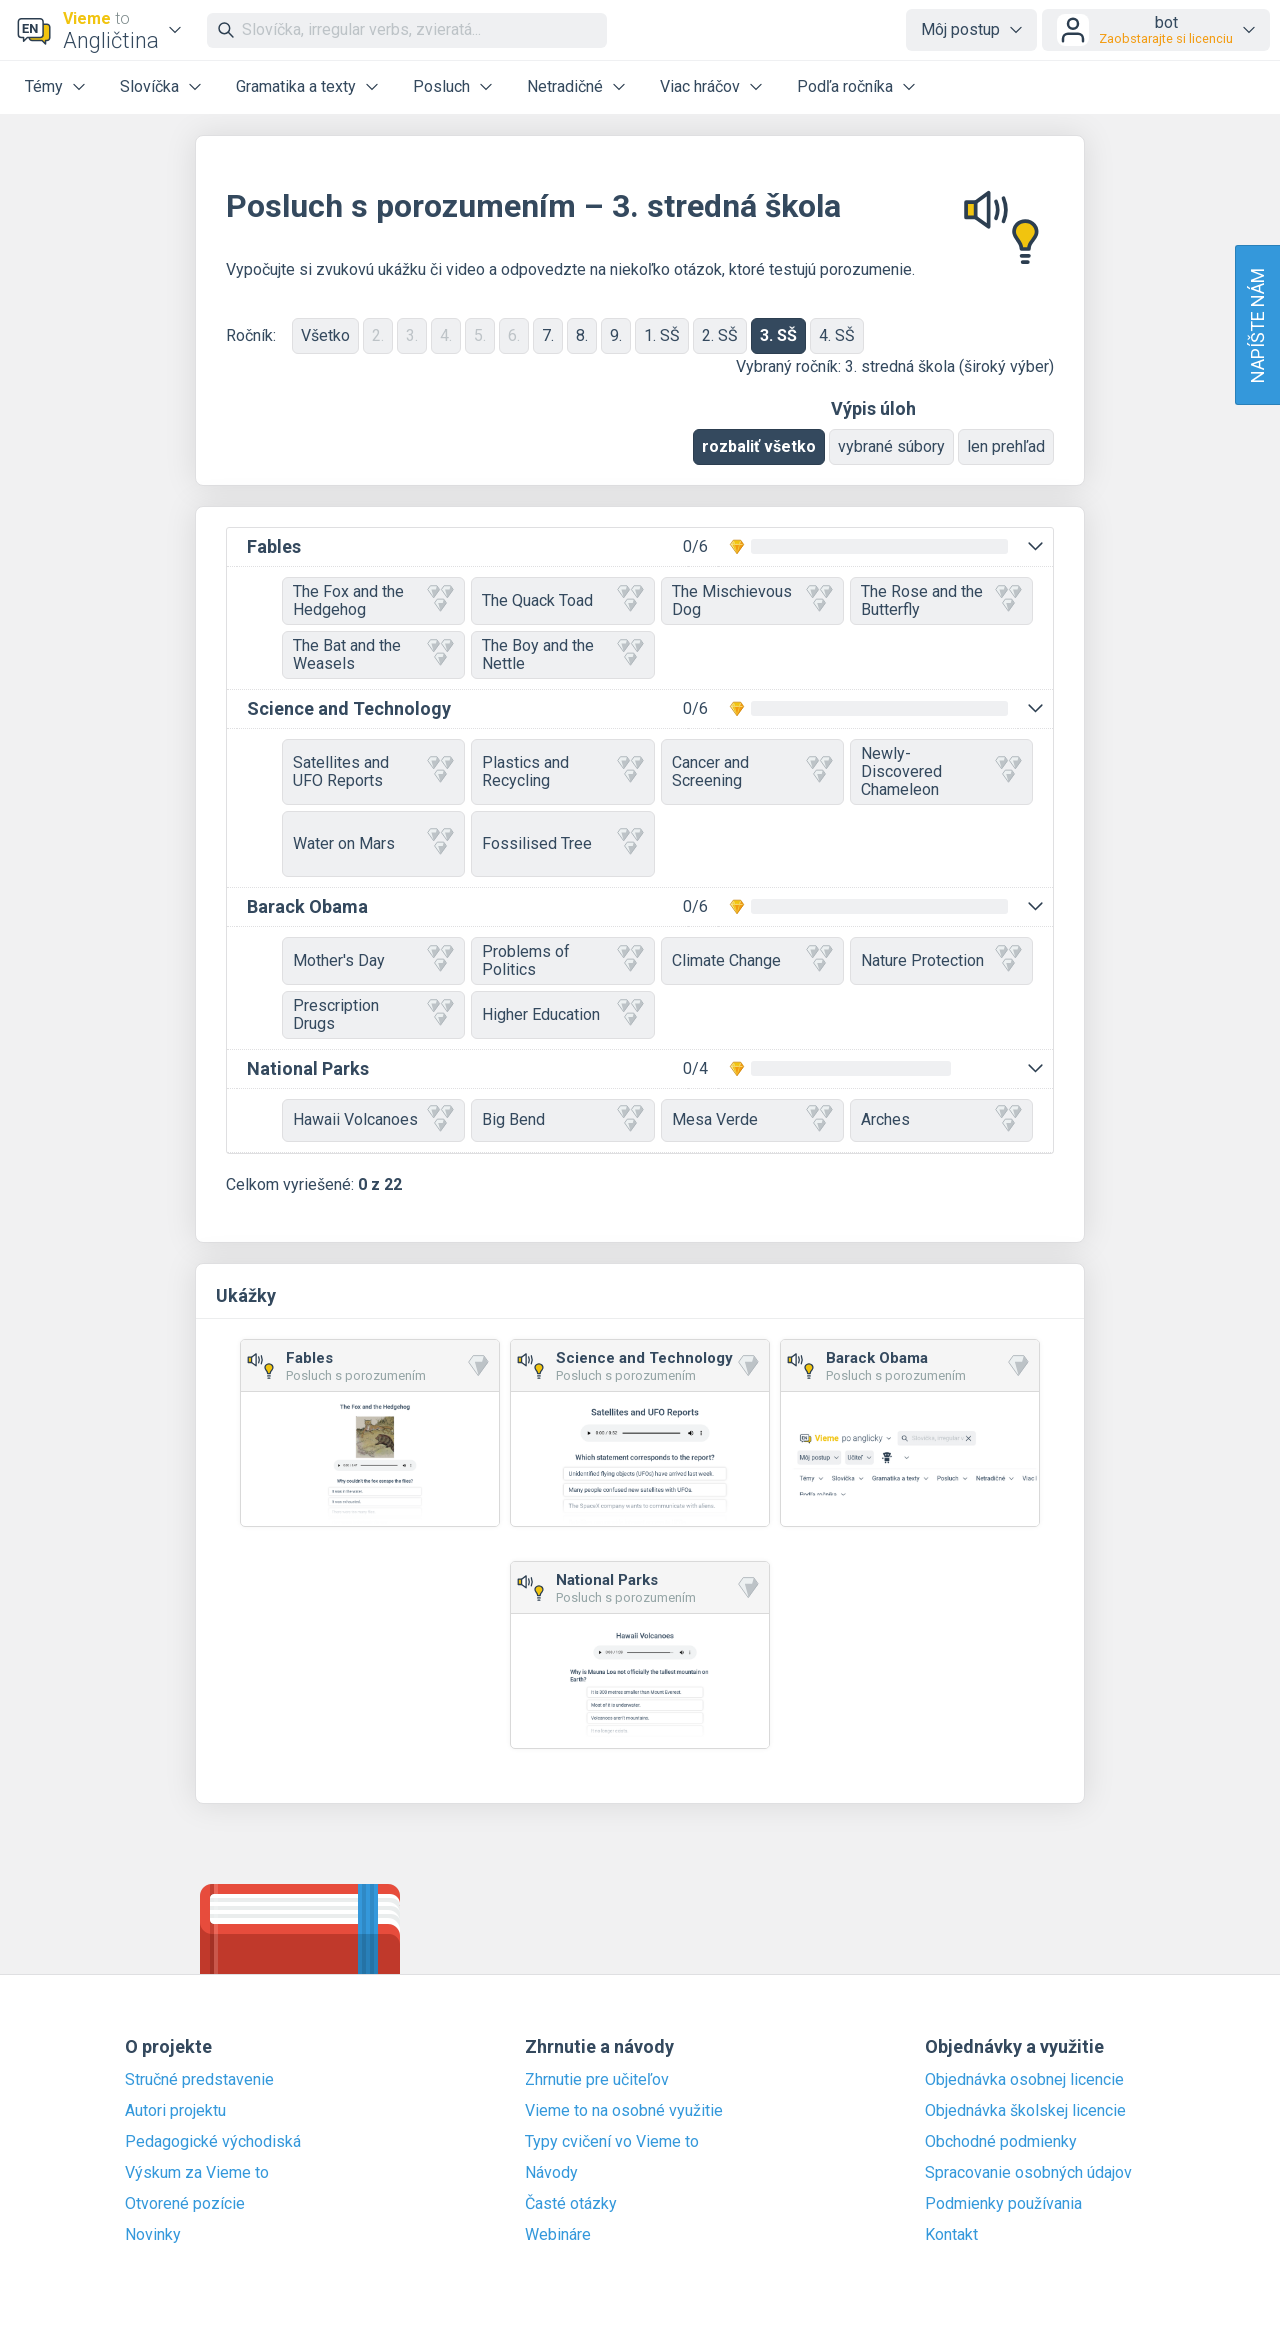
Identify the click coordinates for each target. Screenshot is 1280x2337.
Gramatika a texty (296, 86)
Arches (941, 1120)
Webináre (558, 2235)
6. (514, 335)
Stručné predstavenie (199, 2080)
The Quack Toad (562, 600)
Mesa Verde (752, 1120)
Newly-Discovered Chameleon (941, 771)
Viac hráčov (700, 86)
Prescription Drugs (373, 1014)
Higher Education (562, 1014)
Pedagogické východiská (213, 2142)
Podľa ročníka (845, 86)
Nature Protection (941, 960)
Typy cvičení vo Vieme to (612, 2142)
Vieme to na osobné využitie (624, 2111)
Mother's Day (373, 960)
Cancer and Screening (752, 771)
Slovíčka (149, 86)
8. (582, 335)
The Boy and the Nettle (562, 654)
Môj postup (960, 29)
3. (412, 335)
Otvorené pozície (185, 2204)
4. (446, 335)
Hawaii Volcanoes (373, 1120)
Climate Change (752, 960)
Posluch (441, 86)
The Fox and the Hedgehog (373, 600)
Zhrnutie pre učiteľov (597, 2080)
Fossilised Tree (562, 843)
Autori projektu (175, 2111)
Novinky (153, 2235)
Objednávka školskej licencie (1025, 2111)
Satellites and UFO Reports (373, 771)
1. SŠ (662, 335)
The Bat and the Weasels (373, 654)
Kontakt (951, 2235)
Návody (551, 2173)
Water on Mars (373, 843)
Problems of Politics (562, 960)
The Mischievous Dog (752, 600)
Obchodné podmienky (1001, 2142)
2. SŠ (720, 335)
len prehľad (1006, 446)
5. (480, 335)
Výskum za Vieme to (197, 2173)
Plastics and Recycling (562, 771)
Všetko (325, 335)
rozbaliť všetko (759, 446)
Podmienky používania (1003, 2204)
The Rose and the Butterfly (941, 600)
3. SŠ (778, 335)
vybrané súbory (891, 446)
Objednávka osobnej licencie (1024, 2080)
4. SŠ (837, 335)
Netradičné (565, 86)
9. (616, 335)
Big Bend (562, 1120)
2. (378, 335)
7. (548, 335)
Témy (44, 86)
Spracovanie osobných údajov (1028, 2173)
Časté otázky (571, 2204)
